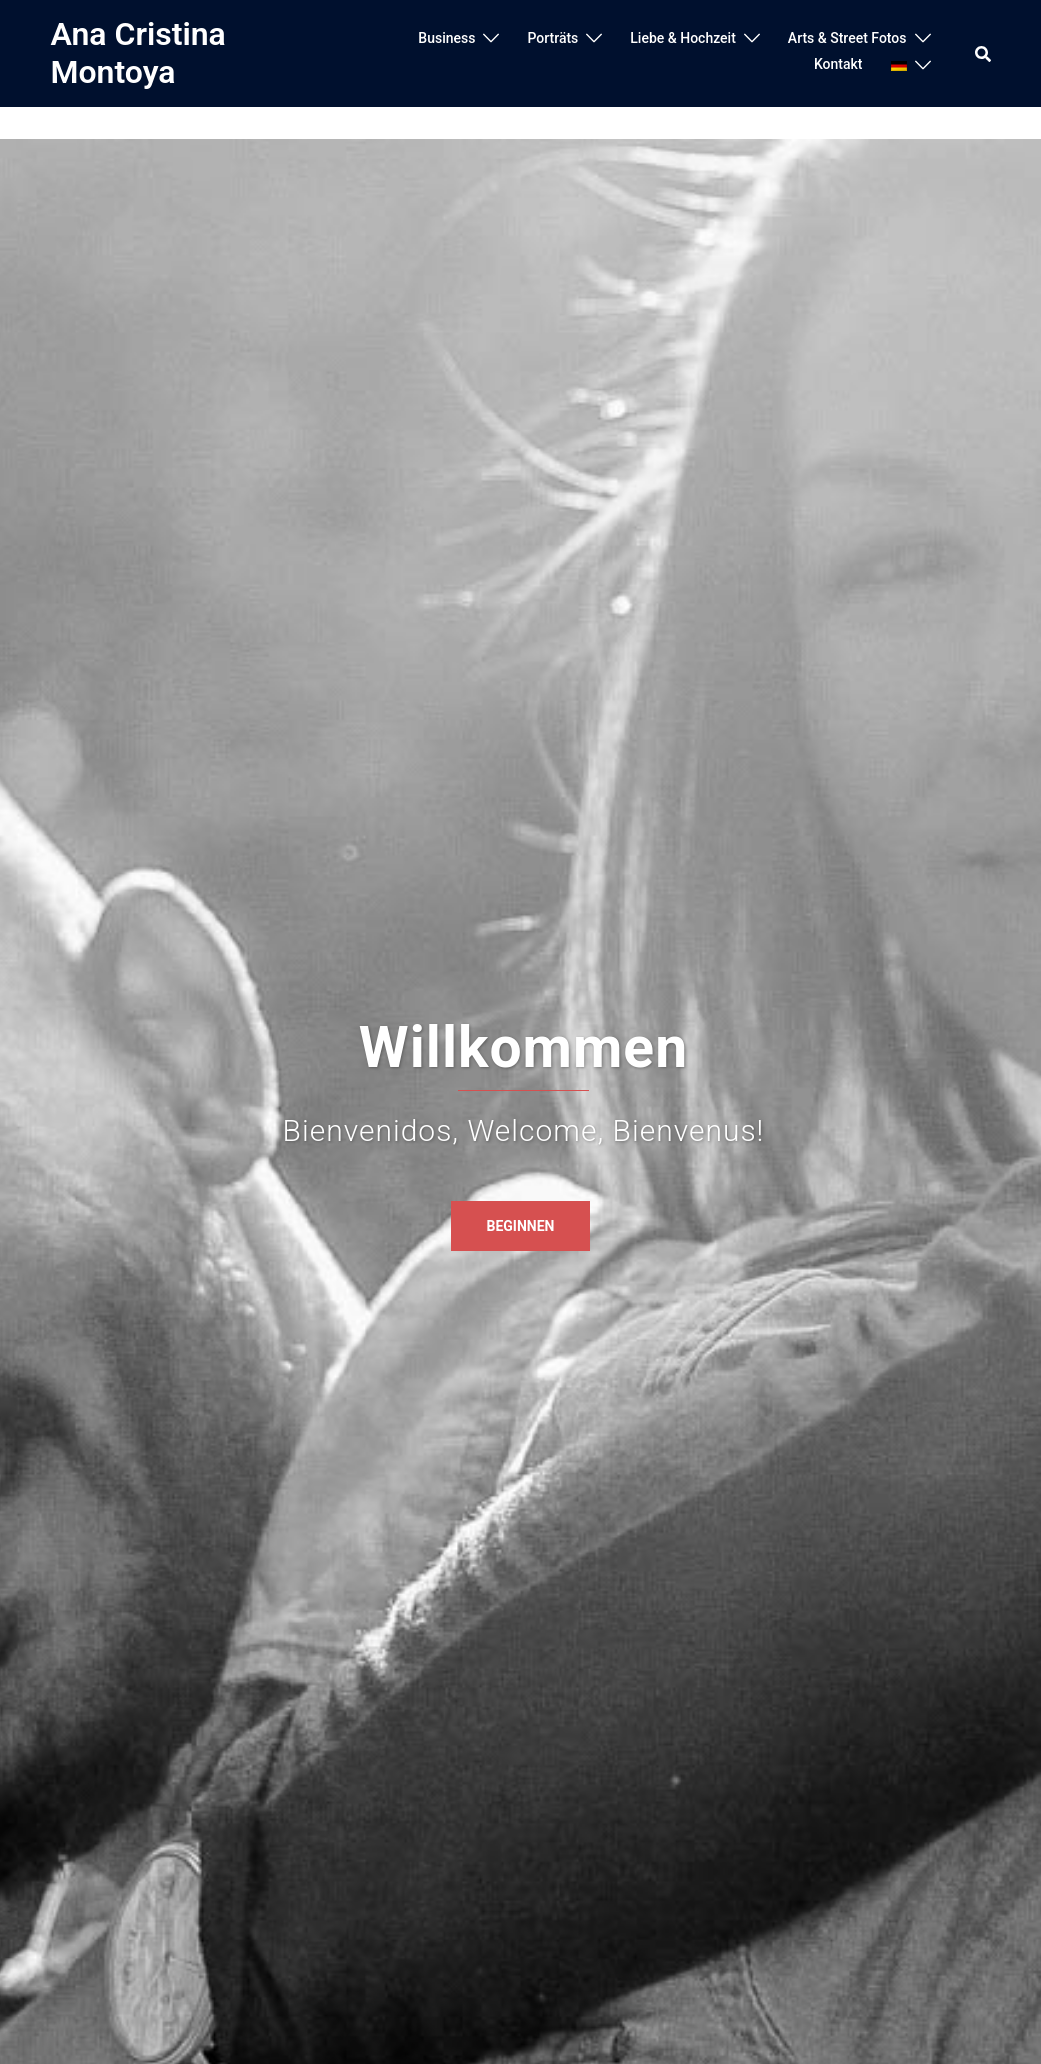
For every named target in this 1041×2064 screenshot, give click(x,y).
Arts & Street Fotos (847, 38)
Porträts (552, 38)
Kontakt (838, 64)
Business (446, 38)
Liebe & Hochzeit (683, 38)
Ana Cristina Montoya (138, 53)
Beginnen (521, 1226)
